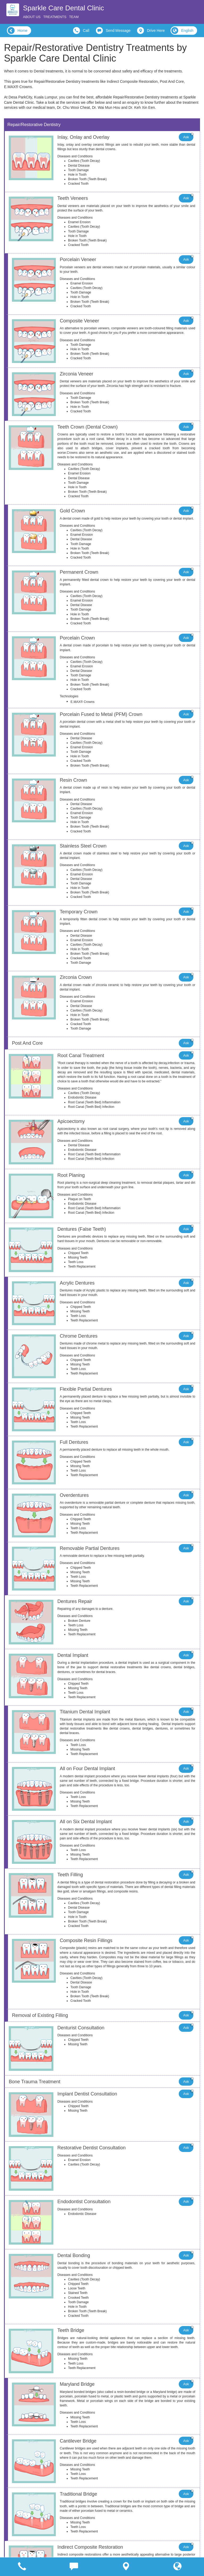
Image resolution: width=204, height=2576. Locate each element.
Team (74, 17)
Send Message (113, 30)
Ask (188, 136)
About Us (32, 17)
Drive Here (151, 30)
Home (17, 30)
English (182, 30)
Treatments (54, 17)
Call (81, 30)
